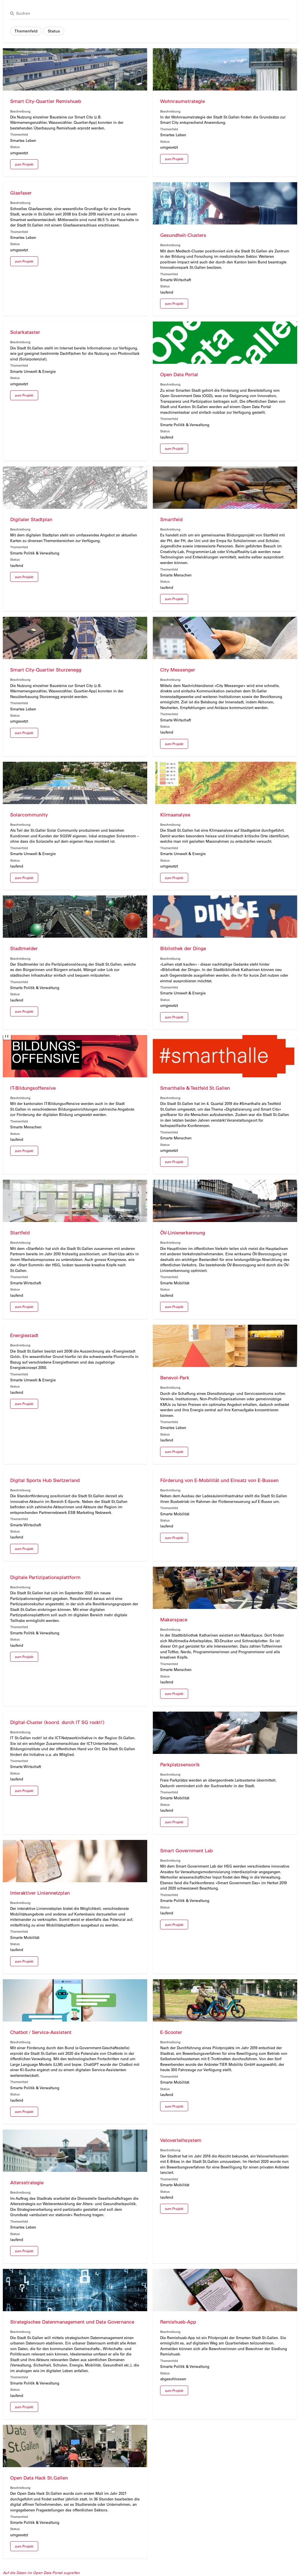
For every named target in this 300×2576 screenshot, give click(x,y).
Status (54, 31)
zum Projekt (24, 164)
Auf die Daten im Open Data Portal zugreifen (41, 2572)
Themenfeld (26, 31)
